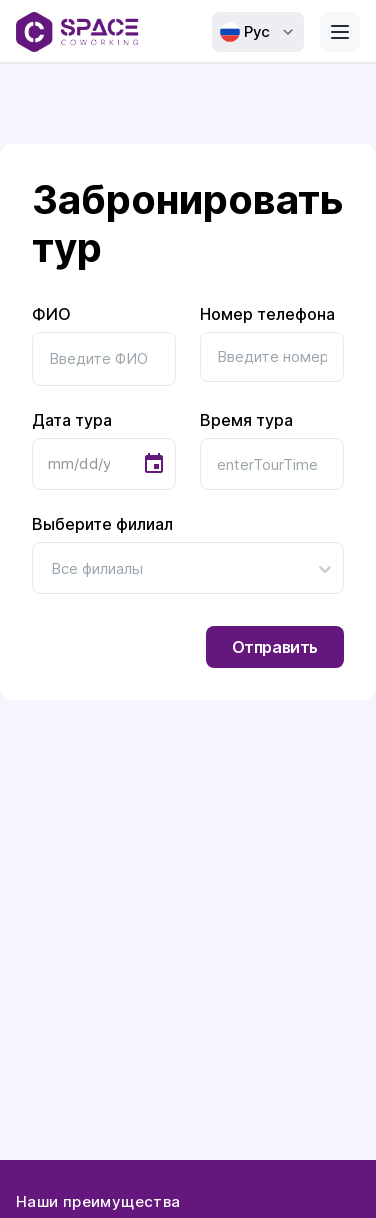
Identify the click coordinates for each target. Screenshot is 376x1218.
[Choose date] (154, 464)
